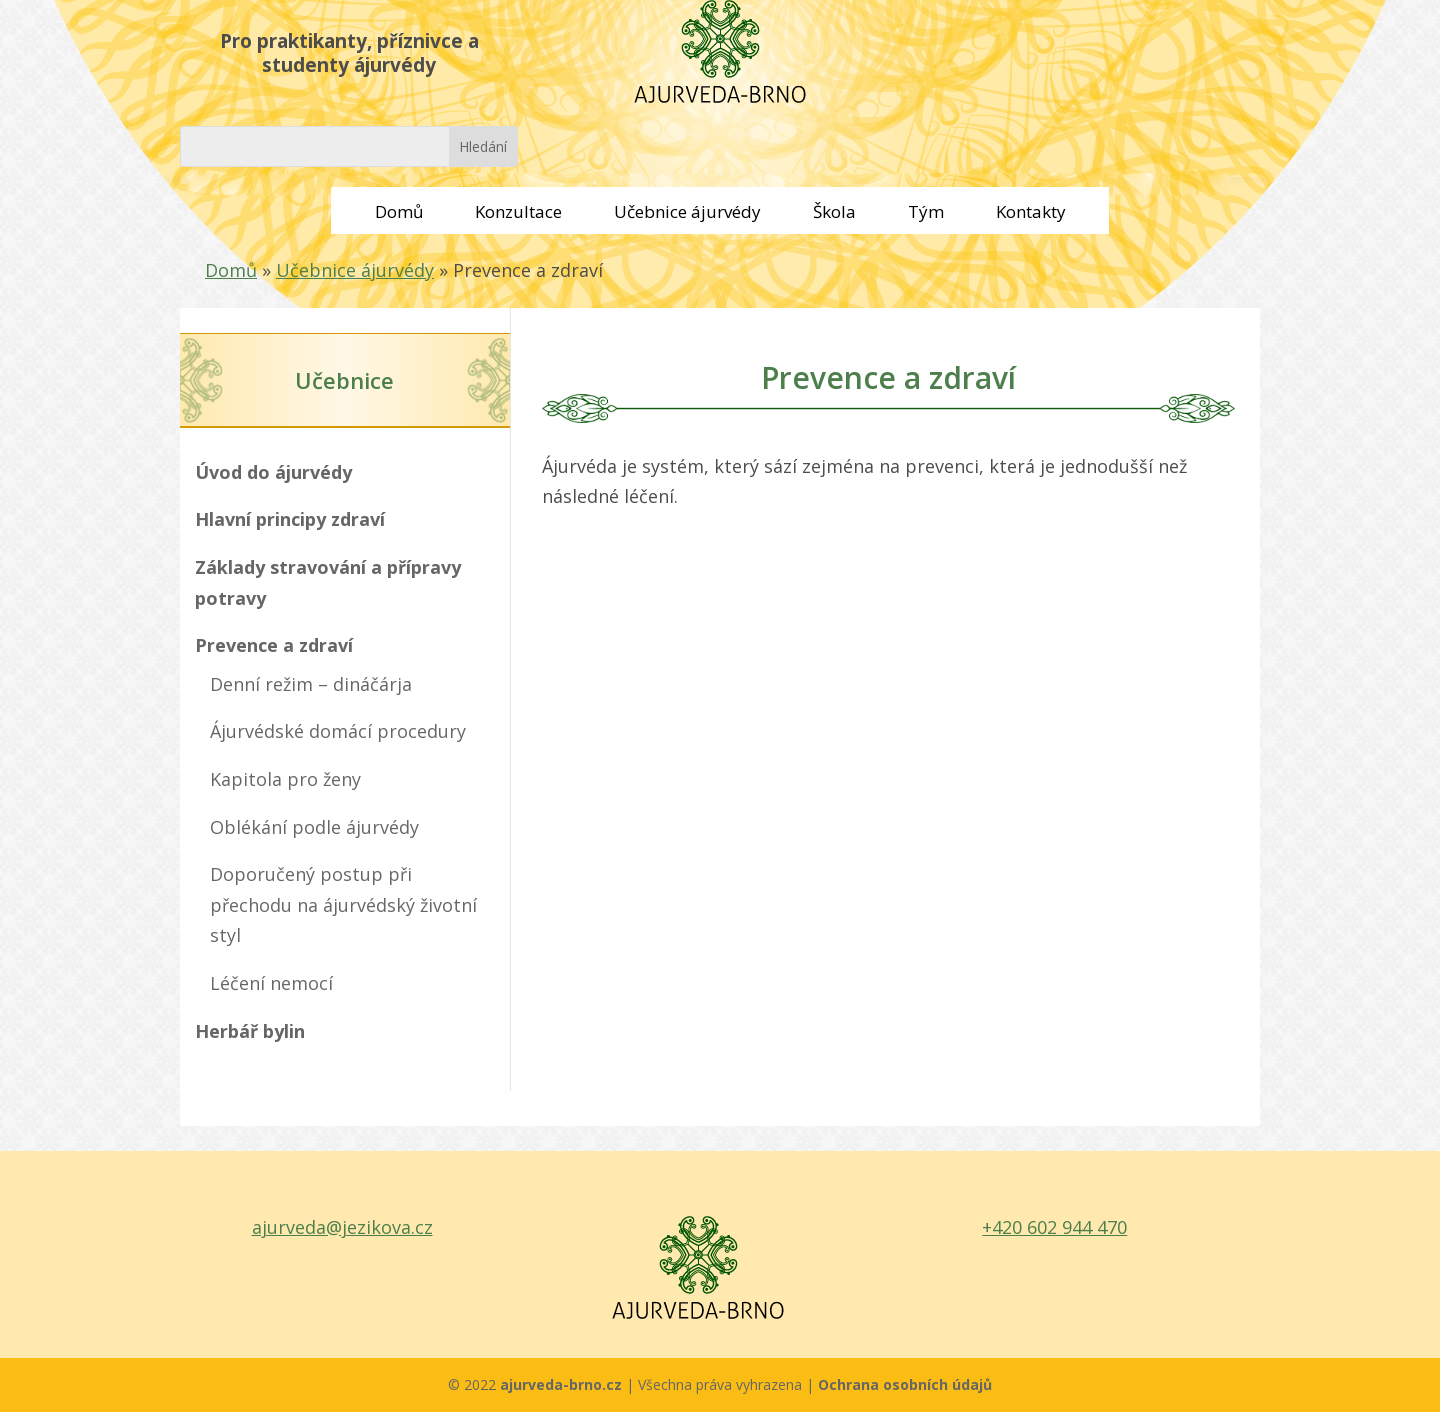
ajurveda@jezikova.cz (342, 1227)
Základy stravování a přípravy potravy (328, 582)
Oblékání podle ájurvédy (314, 827)
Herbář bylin (250, 1031)
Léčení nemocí (271, 983)
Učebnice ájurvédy (687, 211)
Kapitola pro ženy (285, 779)
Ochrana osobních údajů (905, 1384)
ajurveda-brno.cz (563, 1384)
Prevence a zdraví (274, 645)
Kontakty (1031, 211)
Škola (834, 211)
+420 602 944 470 (1054, 1227)
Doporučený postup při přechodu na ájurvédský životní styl (343, 904)
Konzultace (518, 211)
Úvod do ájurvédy (273, 472)
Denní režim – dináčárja (311, 684)
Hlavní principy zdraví (290, 519)
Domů (399, 211)
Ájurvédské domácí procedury (338, 731)
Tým (926, 211)
